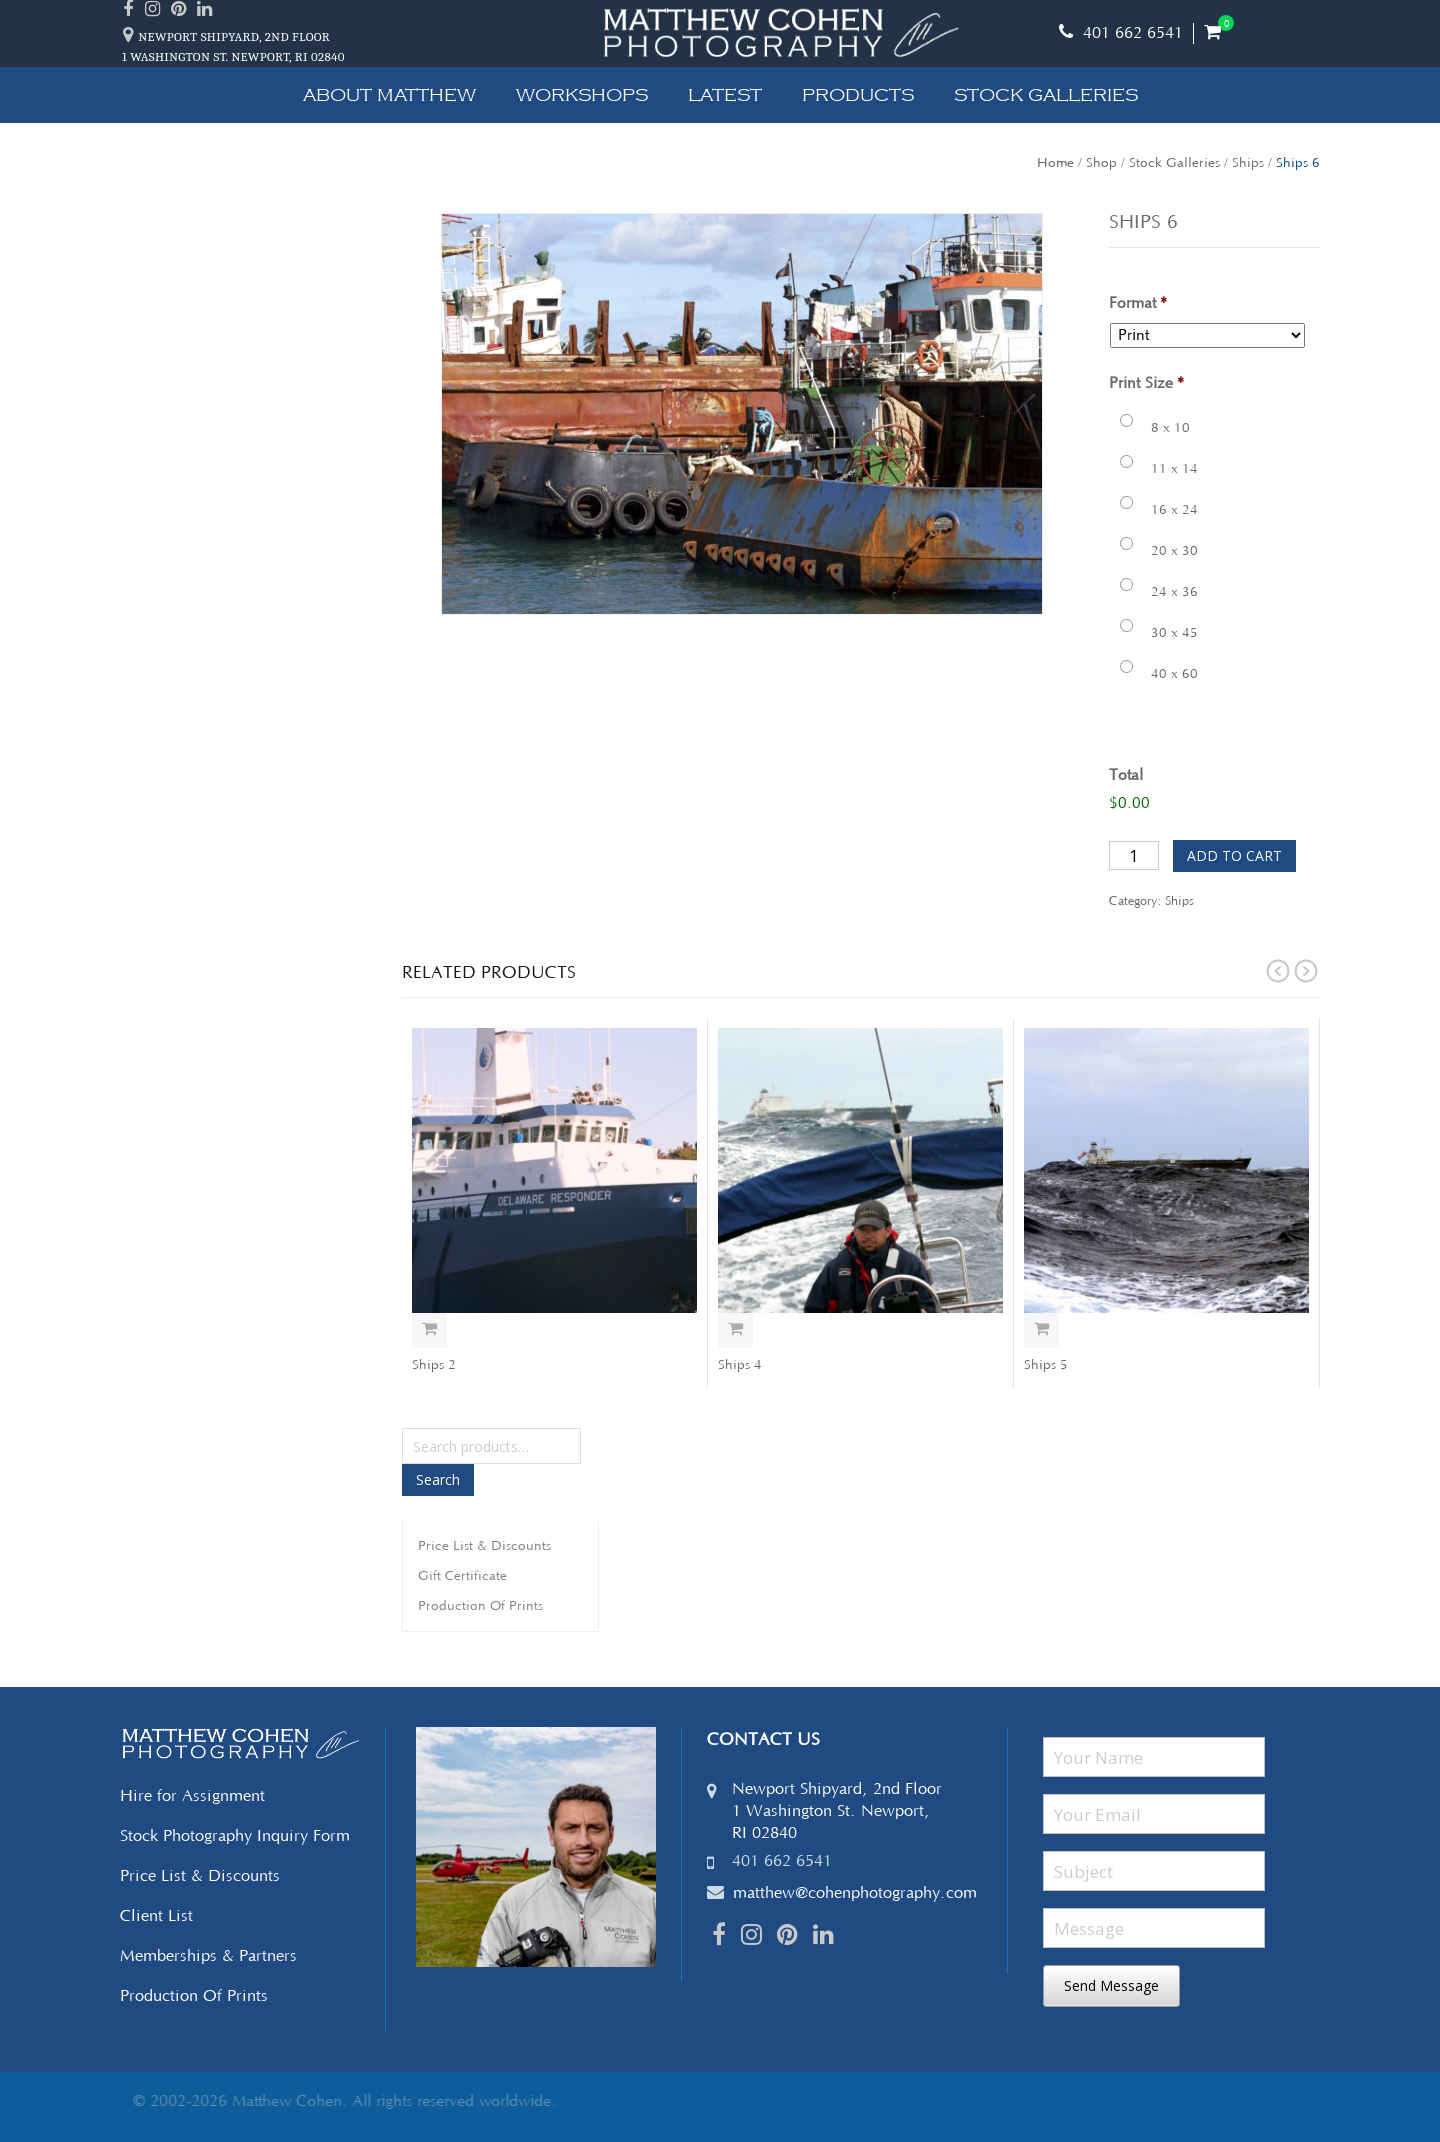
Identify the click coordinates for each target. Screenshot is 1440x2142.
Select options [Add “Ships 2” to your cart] (429, 1330)
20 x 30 (1174, 551)
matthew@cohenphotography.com (855, 1893)
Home (1055, 163)
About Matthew (389, 95)
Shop (1101, 163)
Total (1126, 775)
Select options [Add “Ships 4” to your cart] (735, 1330)
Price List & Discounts (484, 1546)
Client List (156, 1916)
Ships (1248, 163)
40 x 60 (1174, 674)
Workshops (582, 95)
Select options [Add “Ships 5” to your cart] (1041, 1330)
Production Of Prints (480, 1606)
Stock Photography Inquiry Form (235, 1836)
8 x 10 (1170, 428)
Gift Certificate (462, 1576)
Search (438, 1479)
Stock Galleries (1046, 95)
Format (1138, 303)
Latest (725, 95)
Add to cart (1234, 855)
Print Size (1146, 383)
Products (858, 95)
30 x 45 (1174, 633)
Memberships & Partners (208, 1956)
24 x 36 (1174, 592)
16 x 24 (1174, 510)
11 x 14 (1174, 469)
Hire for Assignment (192, 1796)
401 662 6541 (1121, 33)
